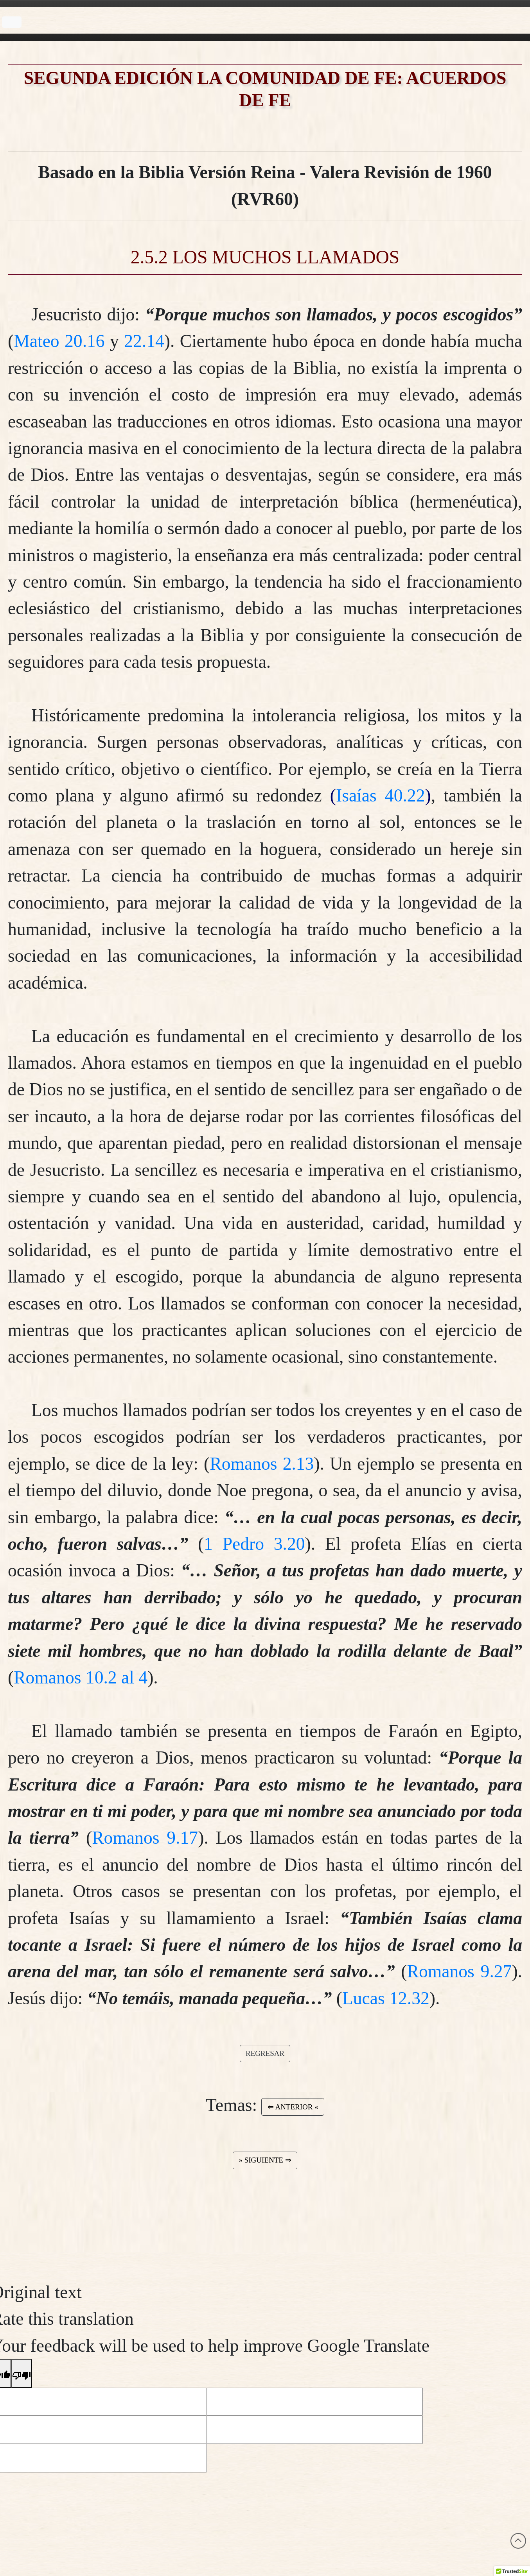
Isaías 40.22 (380, 795)
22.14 (144, 341)
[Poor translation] (21, 2373)
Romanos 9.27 (459, 1971)
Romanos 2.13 (262, 1464)
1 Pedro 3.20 (254, 1544)
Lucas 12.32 (385, 1998)
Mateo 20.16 (59, 341)
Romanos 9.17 (145, 1838)
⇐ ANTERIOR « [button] (293, 2107)
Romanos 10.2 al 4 (80, 1677)
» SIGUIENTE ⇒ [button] (265, 2160)
